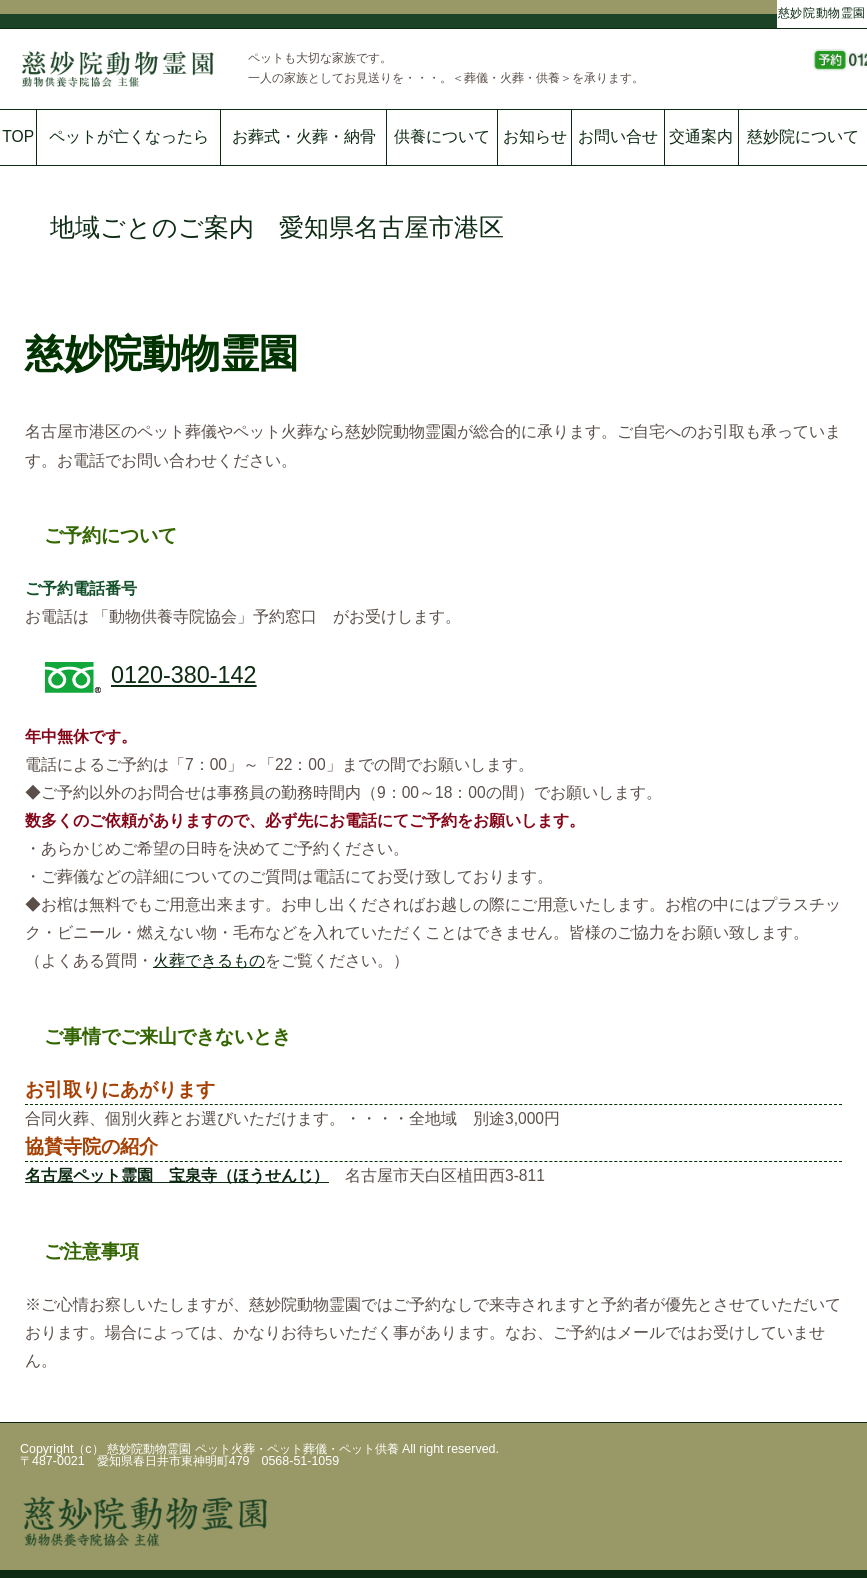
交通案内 (701, 136)
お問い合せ (618, 136)
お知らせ (535, 136)
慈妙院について (803, 136)
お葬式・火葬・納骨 (304, 136)
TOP (18, 136)
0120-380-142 (184, 675)
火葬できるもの (209, 960)
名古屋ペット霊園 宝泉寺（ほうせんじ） (177, 1175)
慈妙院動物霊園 (822, 11)
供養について (442, 136)
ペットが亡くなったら (129, 136)
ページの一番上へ (817, 1543)
